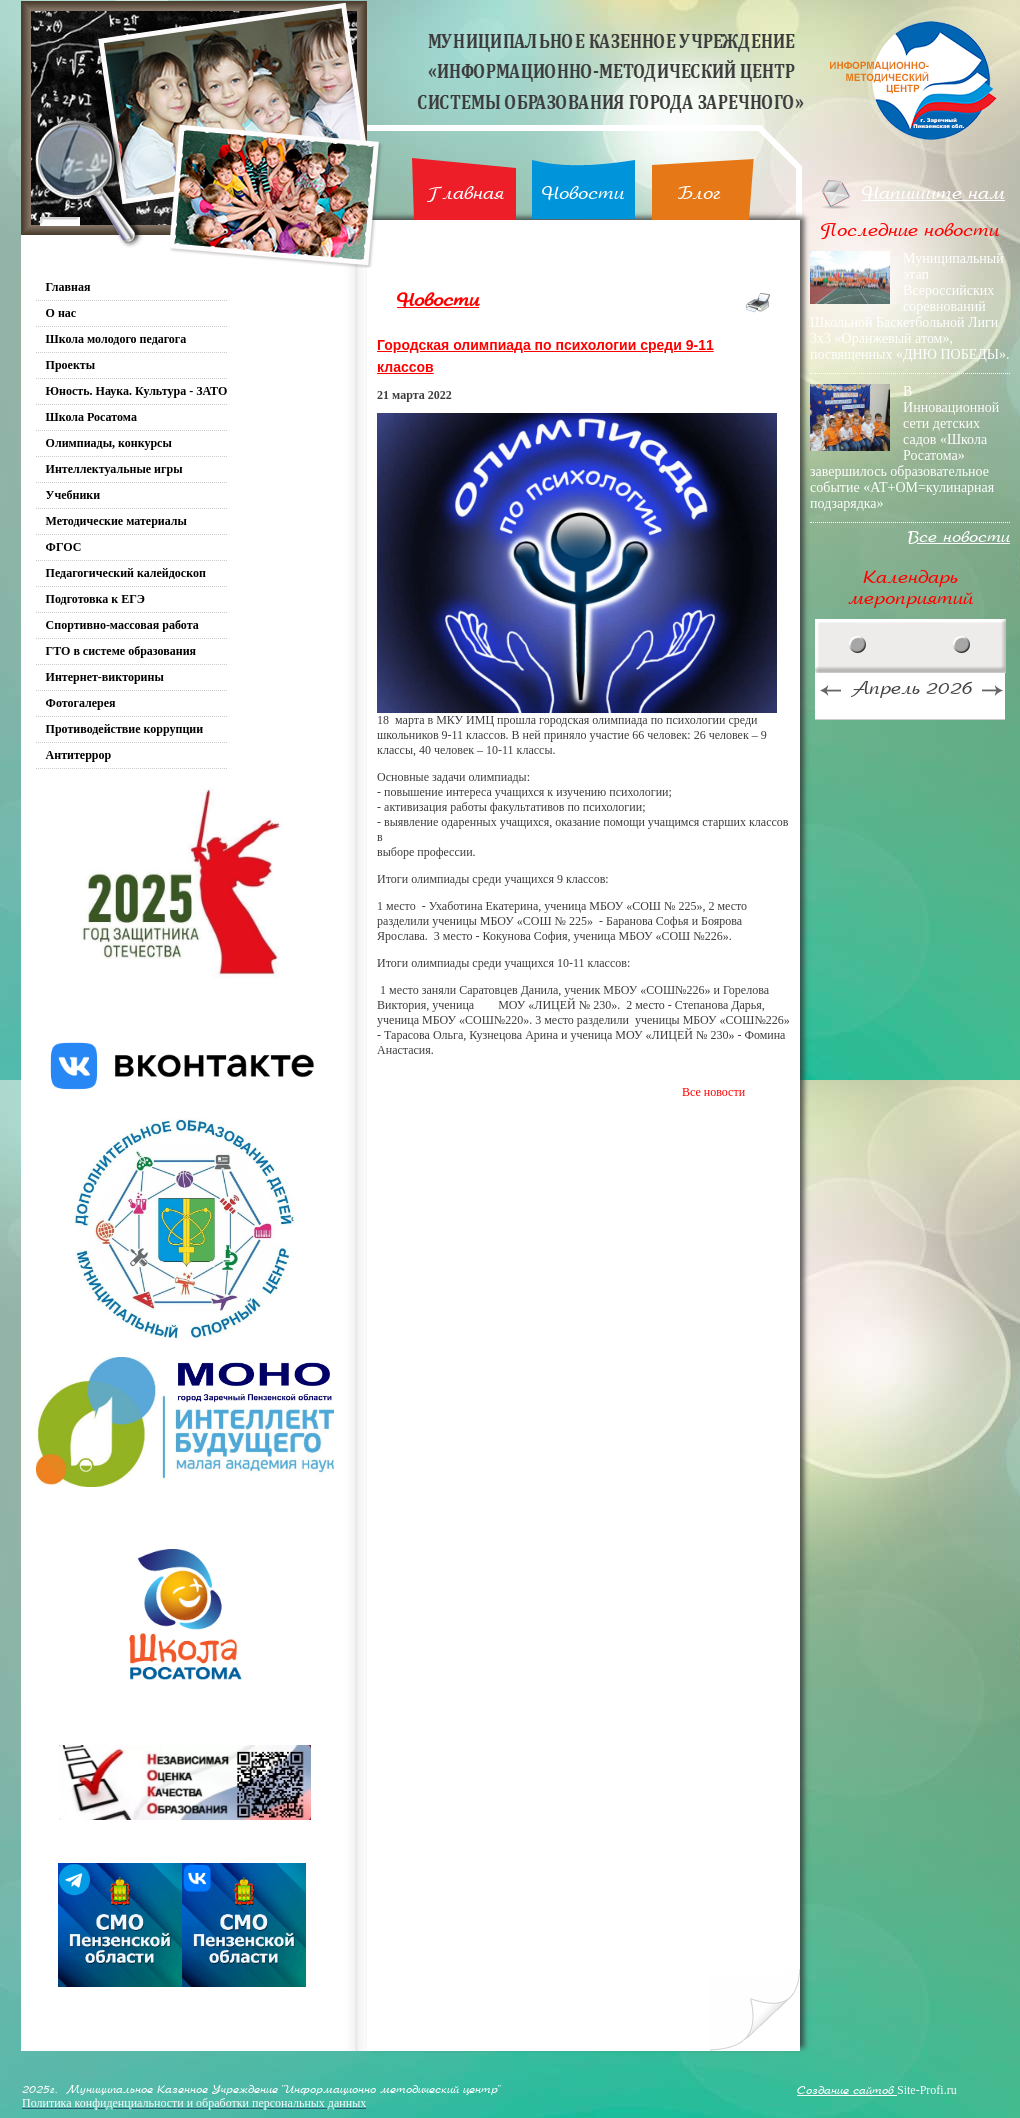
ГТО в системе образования (121, 651)
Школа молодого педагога (116, 339)
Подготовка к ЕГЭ (95, 599)
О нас (61, 313)
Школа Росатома (91, 417)
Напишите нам (933, 193)
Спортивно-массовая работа (122, 625)
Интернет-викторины (105, 677)
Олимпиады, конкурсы (109, 443)
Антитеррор (79, 755)
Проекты (71, 365)
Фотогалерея (81, 703)
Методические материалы (116, 521)
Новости (583, 193)
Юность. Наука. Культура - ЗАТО (137, 391)
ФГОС (64, 547)
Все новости (713, 1092)
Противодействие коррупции (125, 729)
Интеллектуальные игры (114, 469)
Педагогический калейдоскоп (126, 573)
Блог (699, 193)
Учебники (73, 495)
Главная (465, 193)
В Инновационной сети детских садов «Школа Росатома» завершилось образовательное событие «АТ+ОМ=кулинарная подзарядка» (904, 447)
